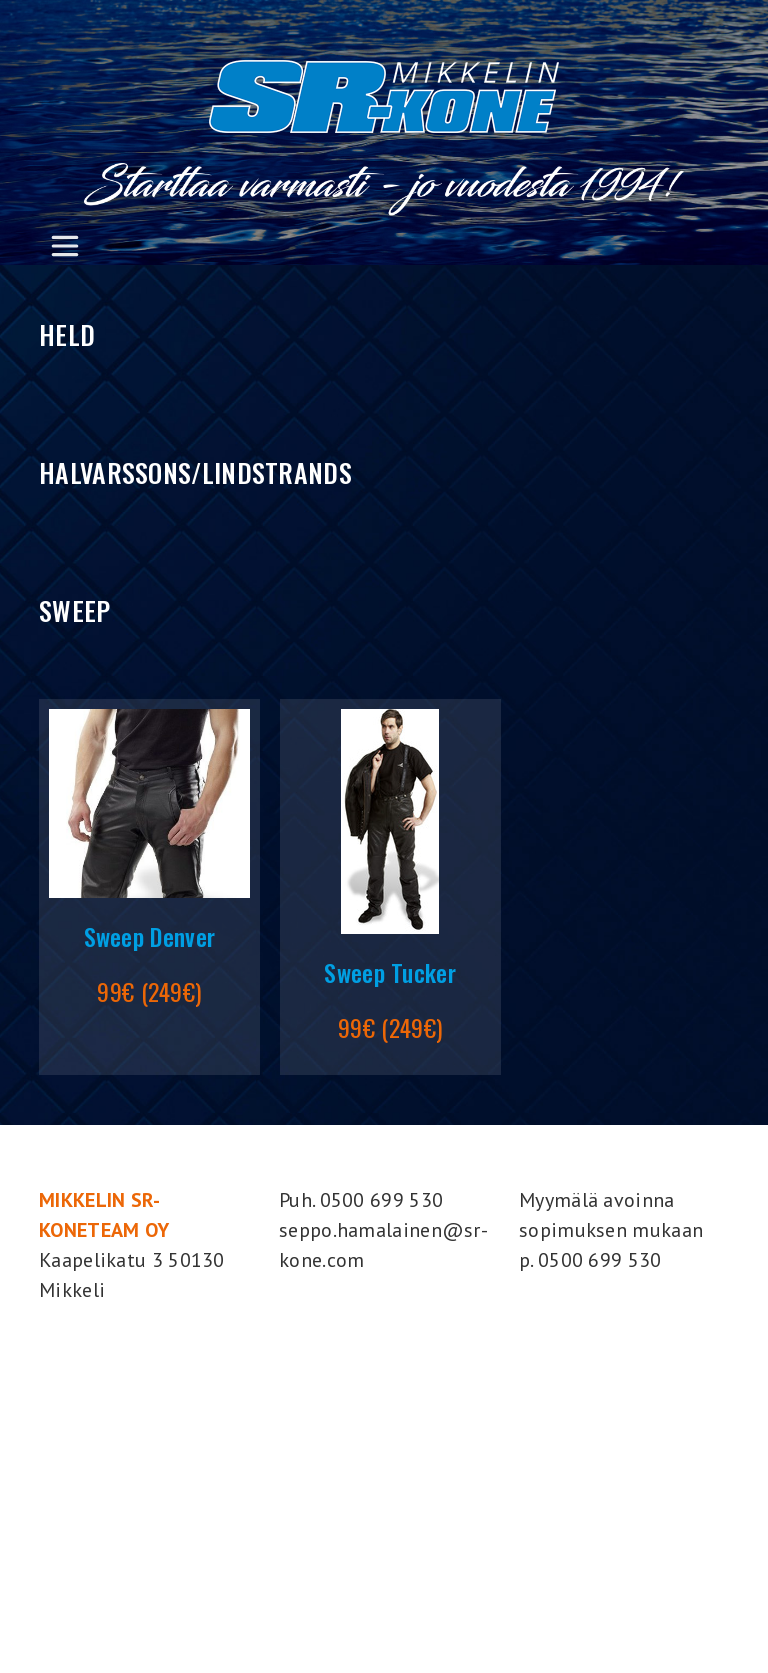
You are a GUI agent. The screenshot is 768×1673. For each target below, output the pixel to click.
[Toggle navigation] (64, 245)
